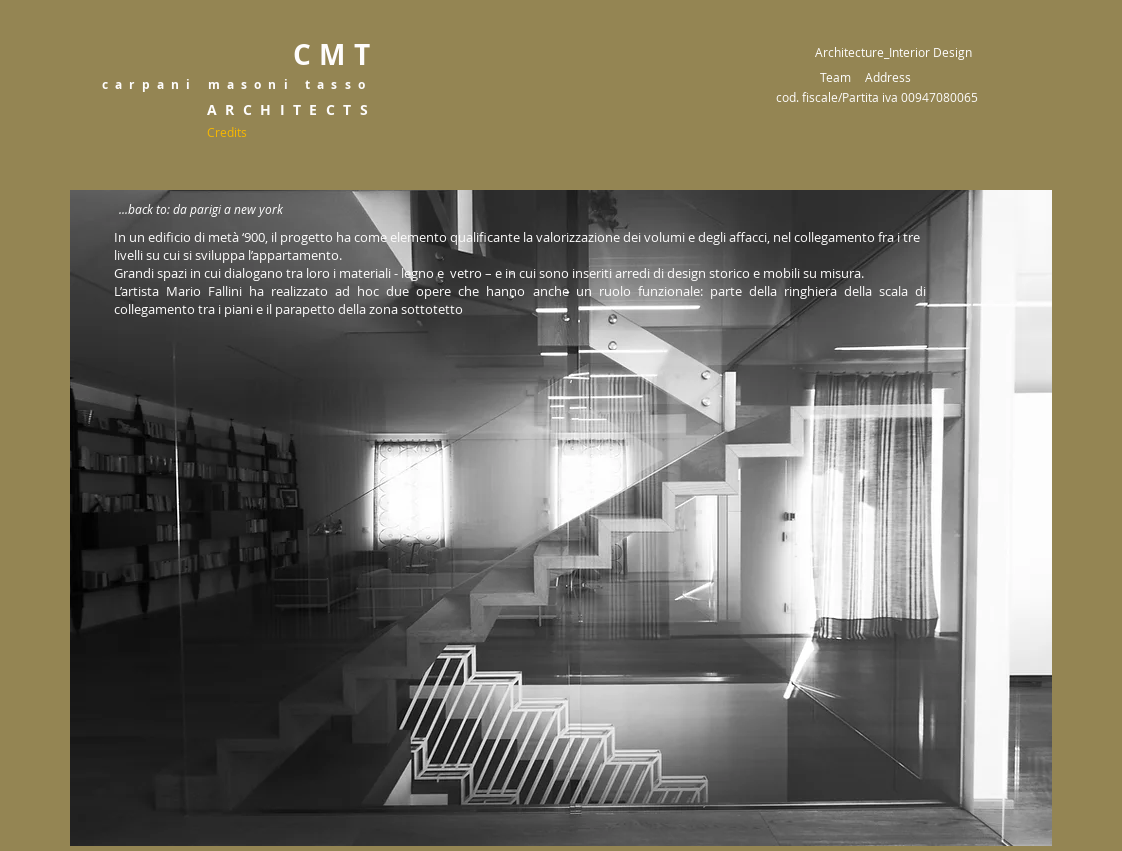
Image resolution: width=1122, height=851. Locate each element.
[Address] (887, 77)
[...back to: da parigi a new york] (200, 210)
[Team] (835, 77)
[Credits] (227, 132)
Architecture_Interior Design (893, 52)
